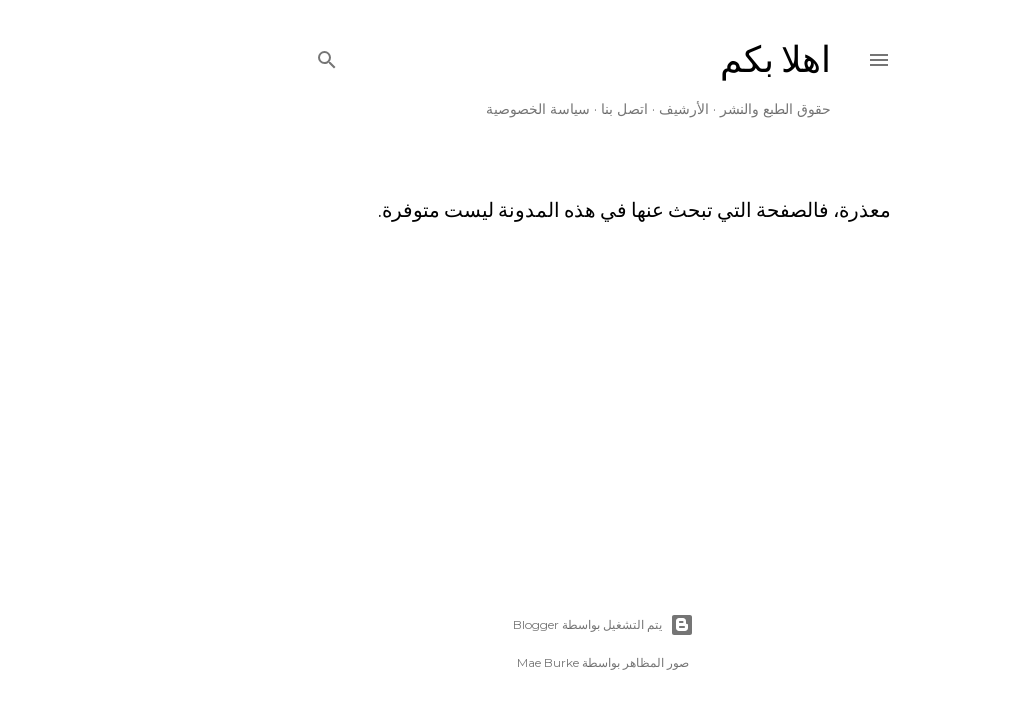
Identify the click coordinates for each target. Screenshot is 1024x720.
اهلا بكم (684, 59)
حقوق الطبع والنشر (684, 109)
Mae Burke (457, 662)
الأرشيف (593, 109)
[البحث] (236, 55)
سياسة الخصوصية (447, 109)
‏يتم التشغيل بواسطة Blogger (512, 625)
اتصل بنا (533, 109)
